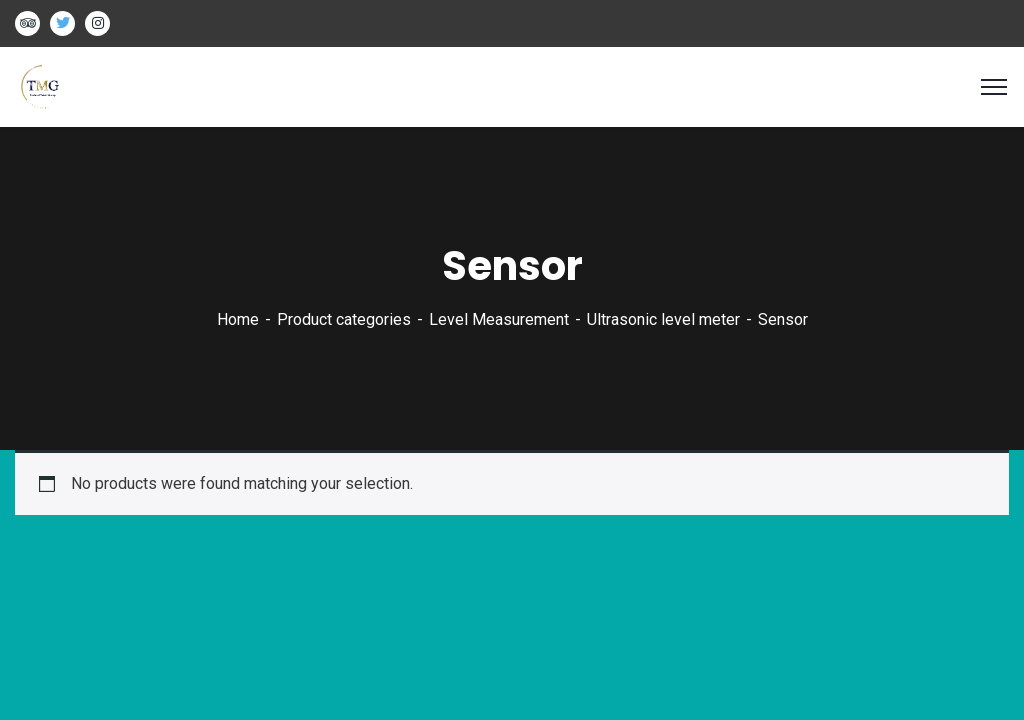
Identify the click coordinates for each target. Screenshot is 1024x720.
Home (238, 319)
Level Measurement (499, 319)
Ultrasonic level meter (663, 319)
